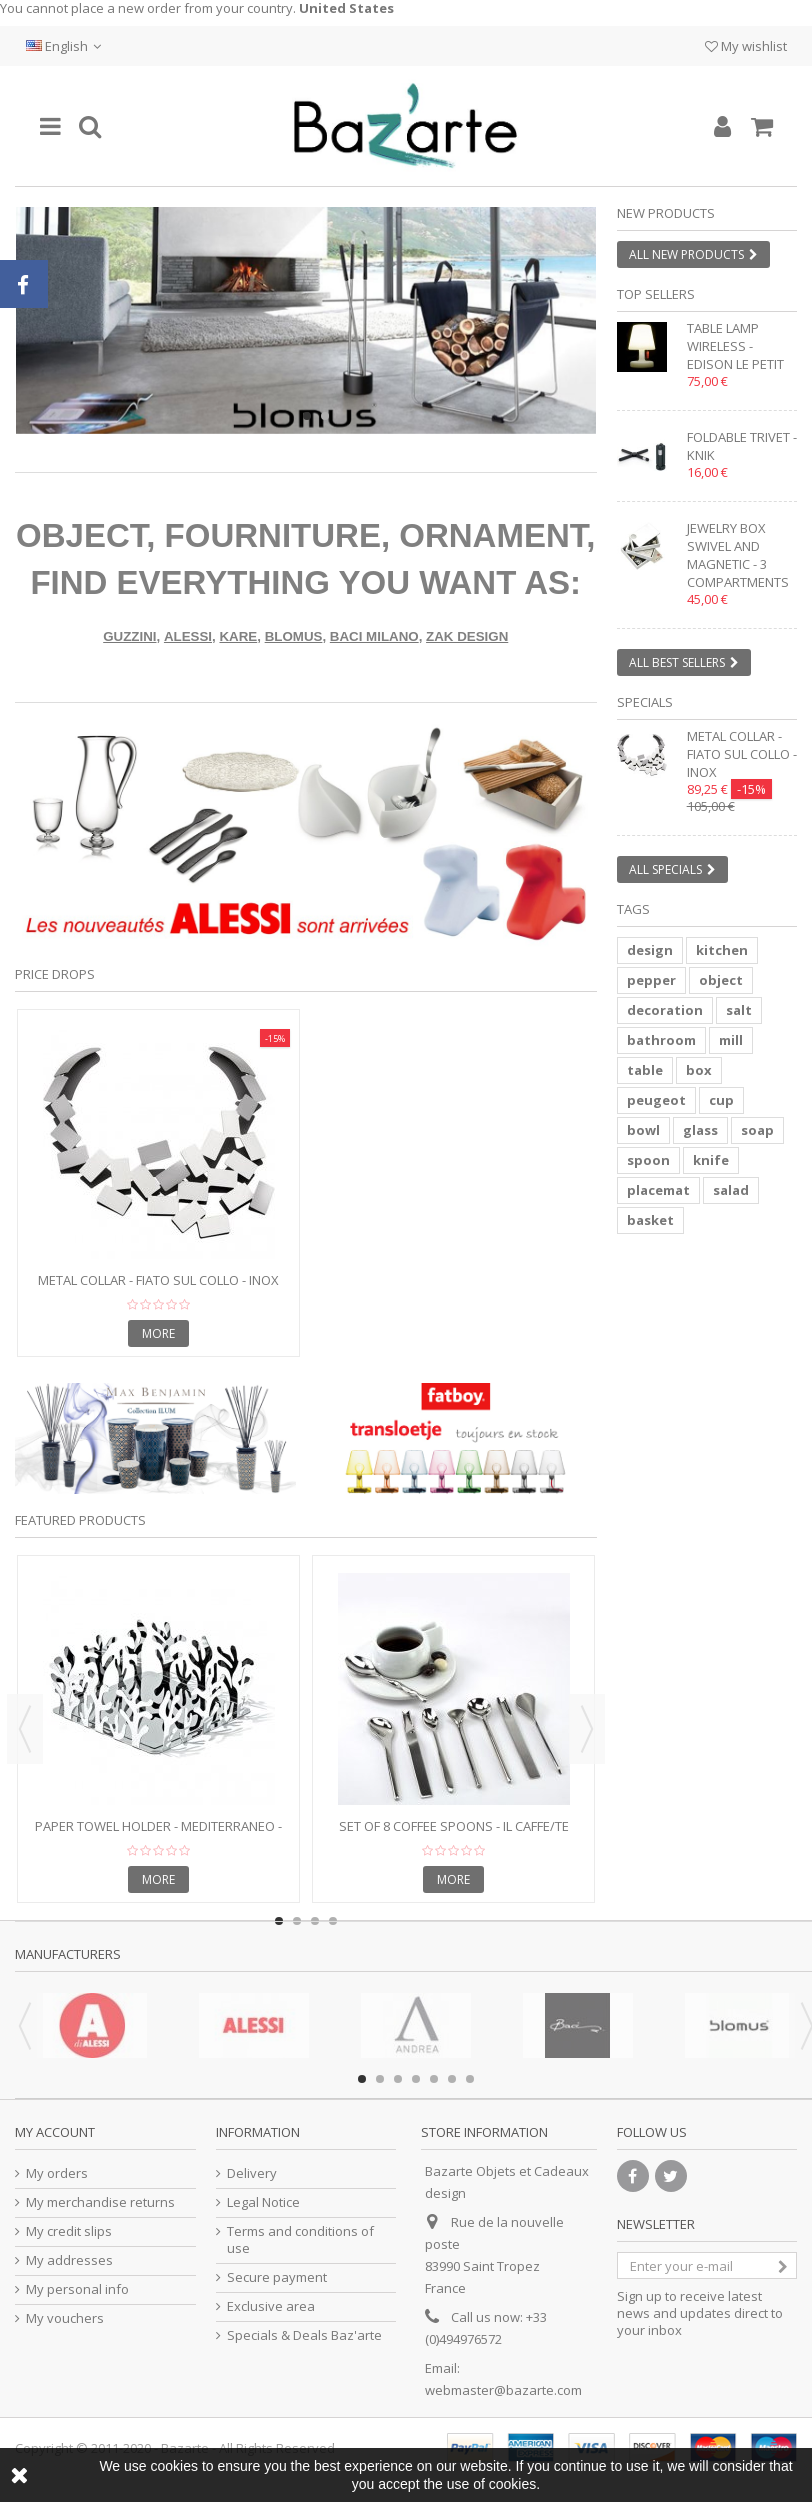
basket (650, 1220)
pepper (651, 980)
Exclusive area (271, 2306)
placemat (658, 1190)
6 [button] (452, 2079)
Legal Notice (263, 2202)
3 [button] (398, 2079)
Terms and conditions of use (300, 2240)
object (721, 980)
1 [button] (307, 416)
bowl (643, 1130)
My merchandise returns (100, 2202)
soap (757, 1130)
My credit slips (69, 2231)
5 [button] (434, 2079)
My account (55, 2132)
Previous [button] (25, 1729)
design (650, 950)
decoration (665, 1010)
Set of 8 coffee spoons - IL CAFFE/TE (454, 1826)
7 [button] (470, 2079)
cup (721, 1100)
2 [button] (325, 416)
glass (700, 1130)
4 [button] (416, 2079)
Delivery (252, 2173)
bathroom (661, 1040)
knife (711, 1160)
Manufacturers (68, 1954)
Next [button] (587, 1729)
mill (731, 1040)
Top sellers (656, 294)
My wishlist (746, 46)
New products (666, 213)
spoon (648, 1160)
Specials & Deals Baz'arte (304, 2335)
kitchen (722, 950)
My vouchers (65, 2318)
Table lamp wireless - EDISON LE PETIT (735, 346)
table (645, 1070)
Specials (645, 702)
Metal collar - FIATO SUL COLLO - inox (158, 1280)
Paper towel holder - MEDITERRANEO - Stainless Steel (158, 1834)
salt (739, 1010)
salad (731, 1190)
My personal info (77, 2289)
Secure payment (277, 2277)
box (699, 1070)
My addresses (69, 2260)
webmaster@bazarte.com (503, 2390)
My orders (57, 2173)
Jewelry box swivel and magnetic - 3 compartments (738, 555)
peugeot (656, 1100)
